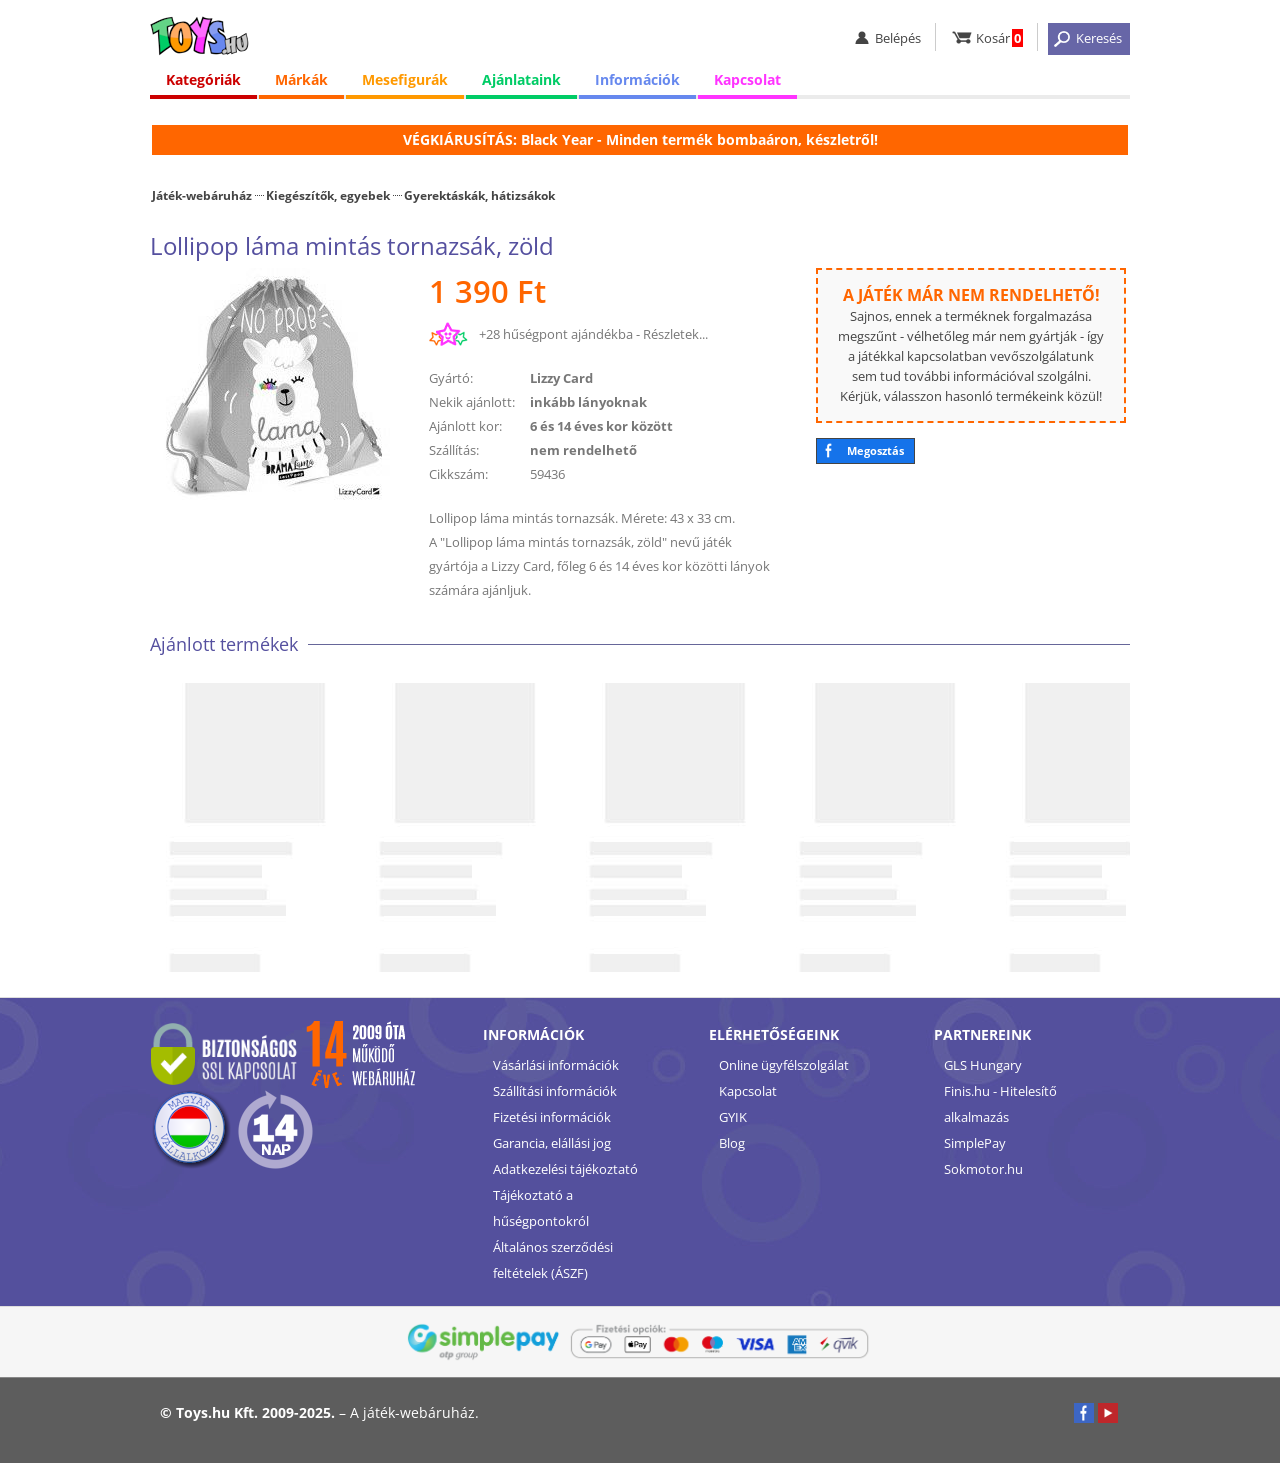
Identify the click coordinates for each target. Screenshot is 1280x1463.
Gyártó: (451, 378)
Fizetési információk (552, 1117)
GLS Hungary (983, 1065)
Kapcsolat (747, 79)
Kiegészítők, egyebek (328, 195)
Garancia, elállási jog (552, 1143)
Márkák (301, 79)
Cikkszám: (458, 474)
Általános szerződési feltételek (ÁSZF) (553, 1260)
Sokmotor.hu (983, 1169)
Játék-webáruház (202, 195)
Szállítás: (454, 450)
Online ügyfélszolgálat (784, 1065)
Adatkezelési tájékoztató (565, 1169)
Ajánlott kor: (465, 426)
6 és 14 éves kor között (601, 426)
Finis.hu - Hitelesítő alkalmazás (1000, 1104)
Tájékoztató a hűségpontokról (541, 1208)
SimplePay (975, 1143)
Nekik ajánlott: (472, 402)
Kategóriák (203, 79)
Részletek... (675, 334)
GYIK (733, 1117)
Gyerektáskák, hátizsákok (479, 195)
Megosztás (875, 450)
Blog (732, 1143)
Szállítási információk (555, 1091)
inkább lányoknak (588, 402)
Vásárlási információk (556, 1065)
